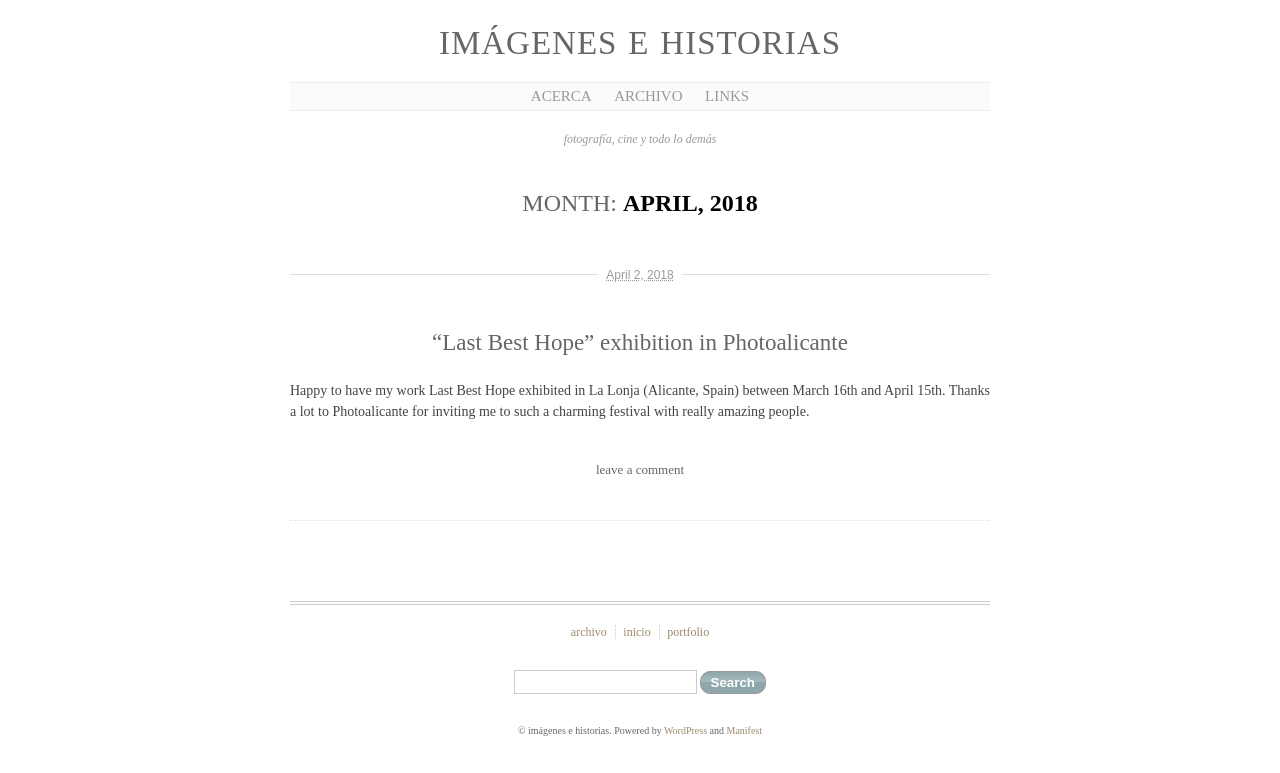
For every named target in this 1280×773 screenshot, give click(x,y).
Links (727, 96)
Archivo (648, 96)
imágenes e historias (640, 43)
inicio (636, 632)
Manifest (745, 730)
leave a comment (640, 469)
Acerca (561, 96)
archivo (589, 632)
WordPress (685, 730)
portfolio (688, 632)
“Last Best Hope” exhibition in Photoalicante (640, 342)
